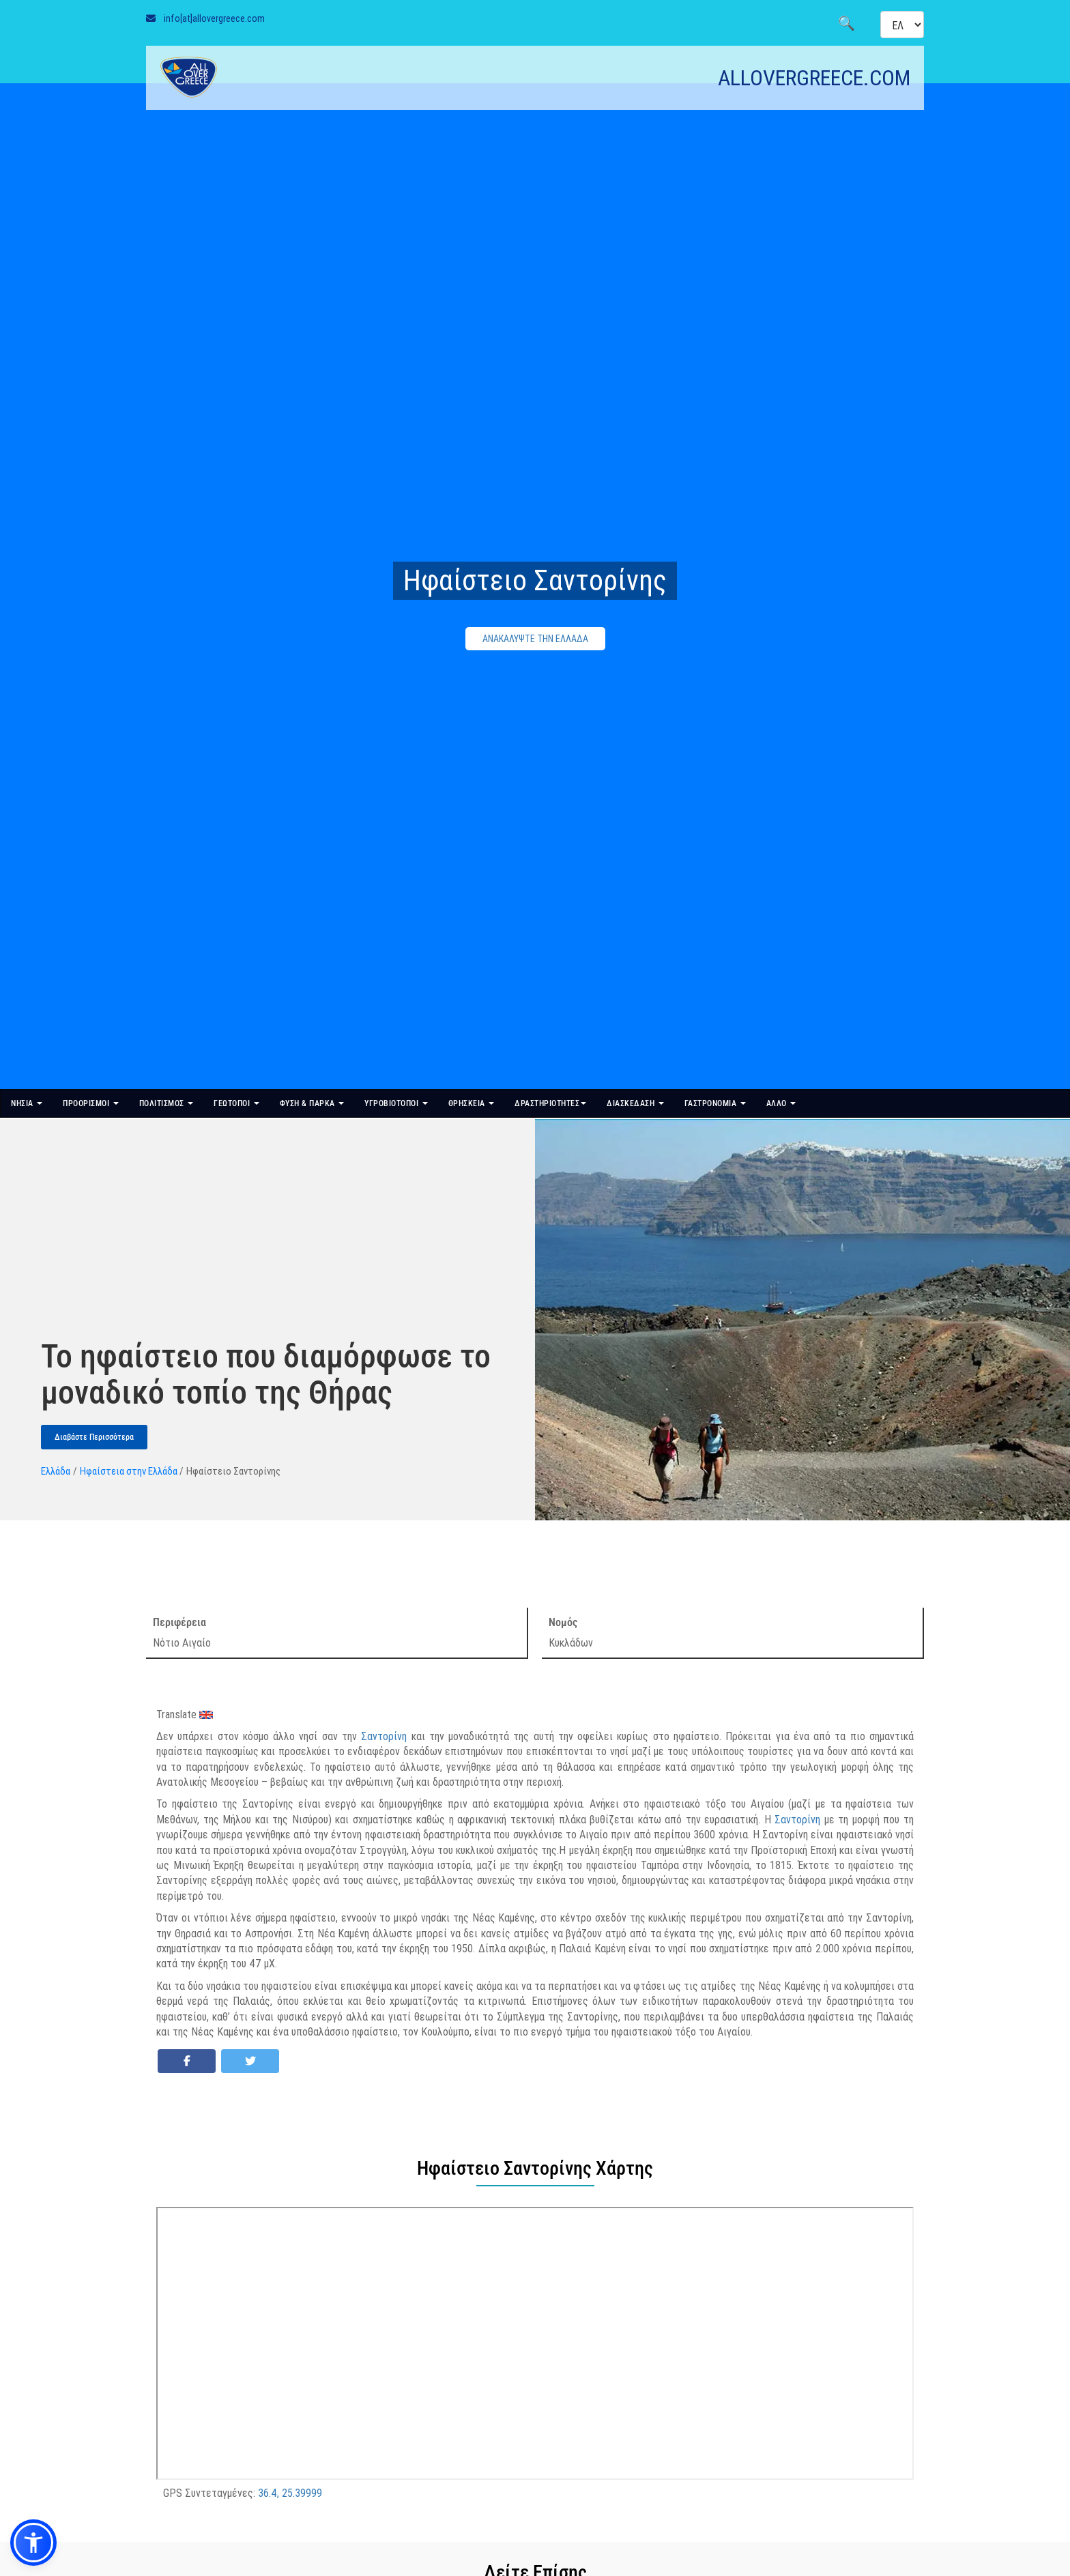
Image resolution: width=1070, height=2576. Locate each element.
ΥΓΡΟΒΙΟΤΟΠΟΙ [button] (396, 1103)
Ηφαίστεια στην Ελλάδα (128, 1470)
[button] (33, 2542)
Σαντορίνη (384, 1736)
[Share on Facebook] (187, 2060)
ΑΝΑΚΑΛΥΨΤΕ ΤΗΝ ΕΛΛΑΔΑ (535, 639)
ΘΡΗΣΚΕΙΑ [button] (471, 1103)
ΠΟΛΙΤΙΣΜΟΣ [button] (166, 1103)
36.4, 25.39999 (290, 2493)
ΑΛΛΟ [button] (781, 1103)
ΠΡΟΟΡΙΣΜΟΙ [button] (91, 1103)
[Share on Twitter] (250, 2060)
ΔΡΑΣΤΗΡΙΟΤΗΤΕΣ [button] (550, 1103)
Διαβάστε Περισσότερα (94, 1437)
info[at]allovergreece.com (214, 18)
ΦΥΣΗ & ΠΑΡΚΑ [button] (312, 1103)
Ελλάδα (55, 1470)
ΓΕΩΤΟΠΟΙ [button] (236, 1103)
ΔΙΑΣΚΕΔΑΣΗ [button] (635, 1103)
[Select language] (902, 24)
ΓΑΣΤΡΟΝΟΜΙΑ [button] (715, 1103)
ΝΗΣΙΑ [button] (26, 1103)
